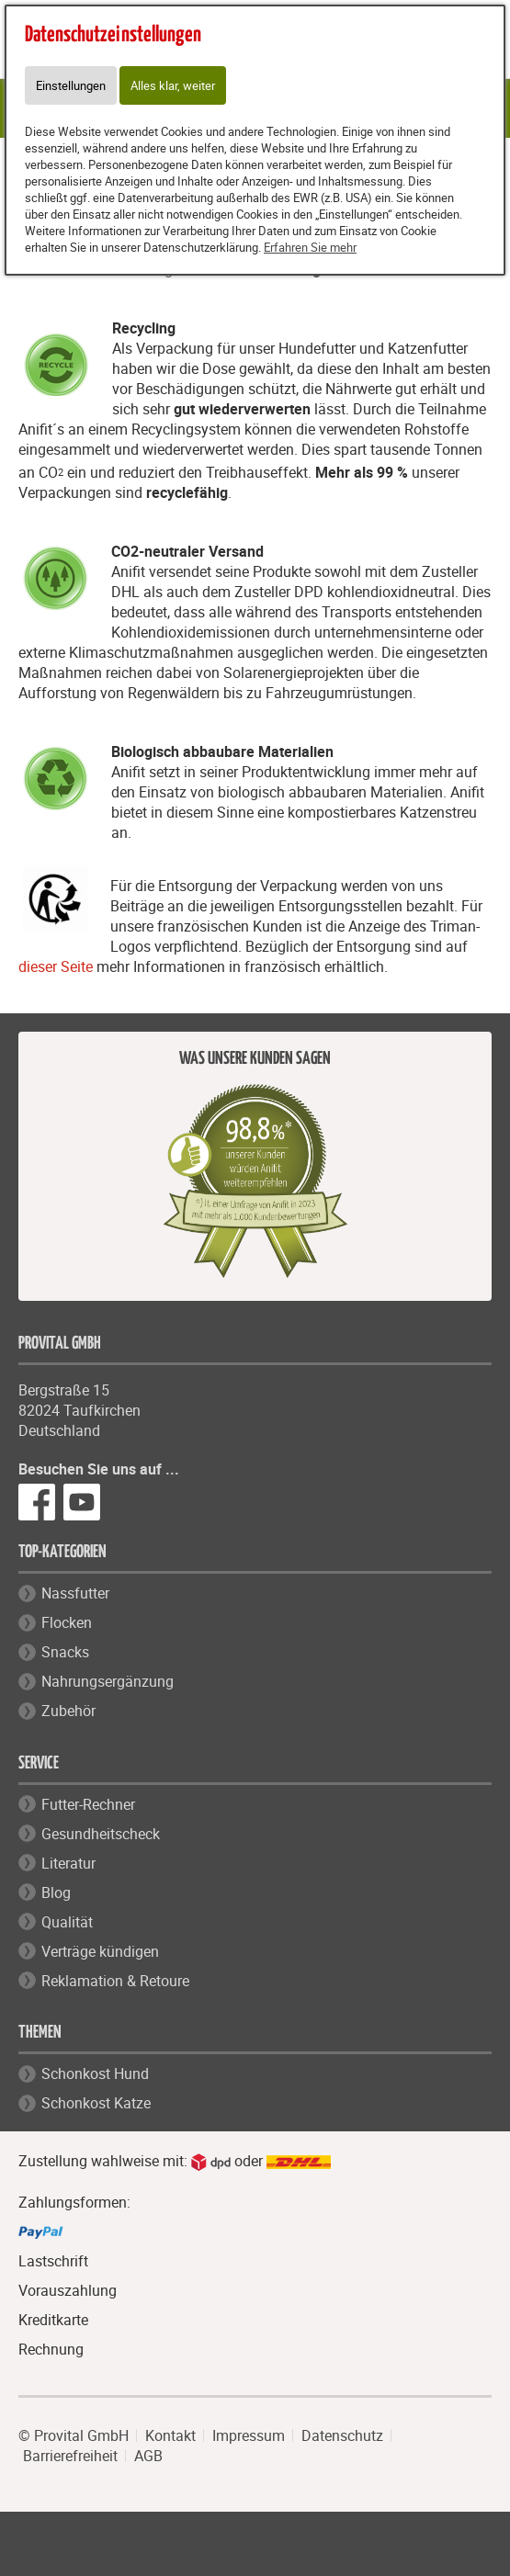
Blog (56, 1892)
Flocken (66, 1622)
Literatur (68, 1863)
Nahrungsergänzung (107, 1681)
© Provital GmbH (73, 2435)
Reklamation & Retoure (115, 1981)
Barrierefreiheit (70, 2455)
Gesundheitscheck (100, 1834)
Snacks (65, 1652)
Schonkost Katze (96, 2103)
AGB (148, 2455)
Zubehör (68, 1710)
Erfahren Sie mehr (310, 247)
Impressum (248, 2435)
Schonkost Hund (95, 2073)
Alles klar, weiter (172, 85)
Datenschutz (342, 2435)
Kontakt (170, 2435)
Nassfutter (75, 1593)
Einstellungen (71, 85)
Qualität (67, 1922)
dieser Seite (55, 966)
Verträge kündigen (100, 1951)
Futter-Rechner (88, 1804)
